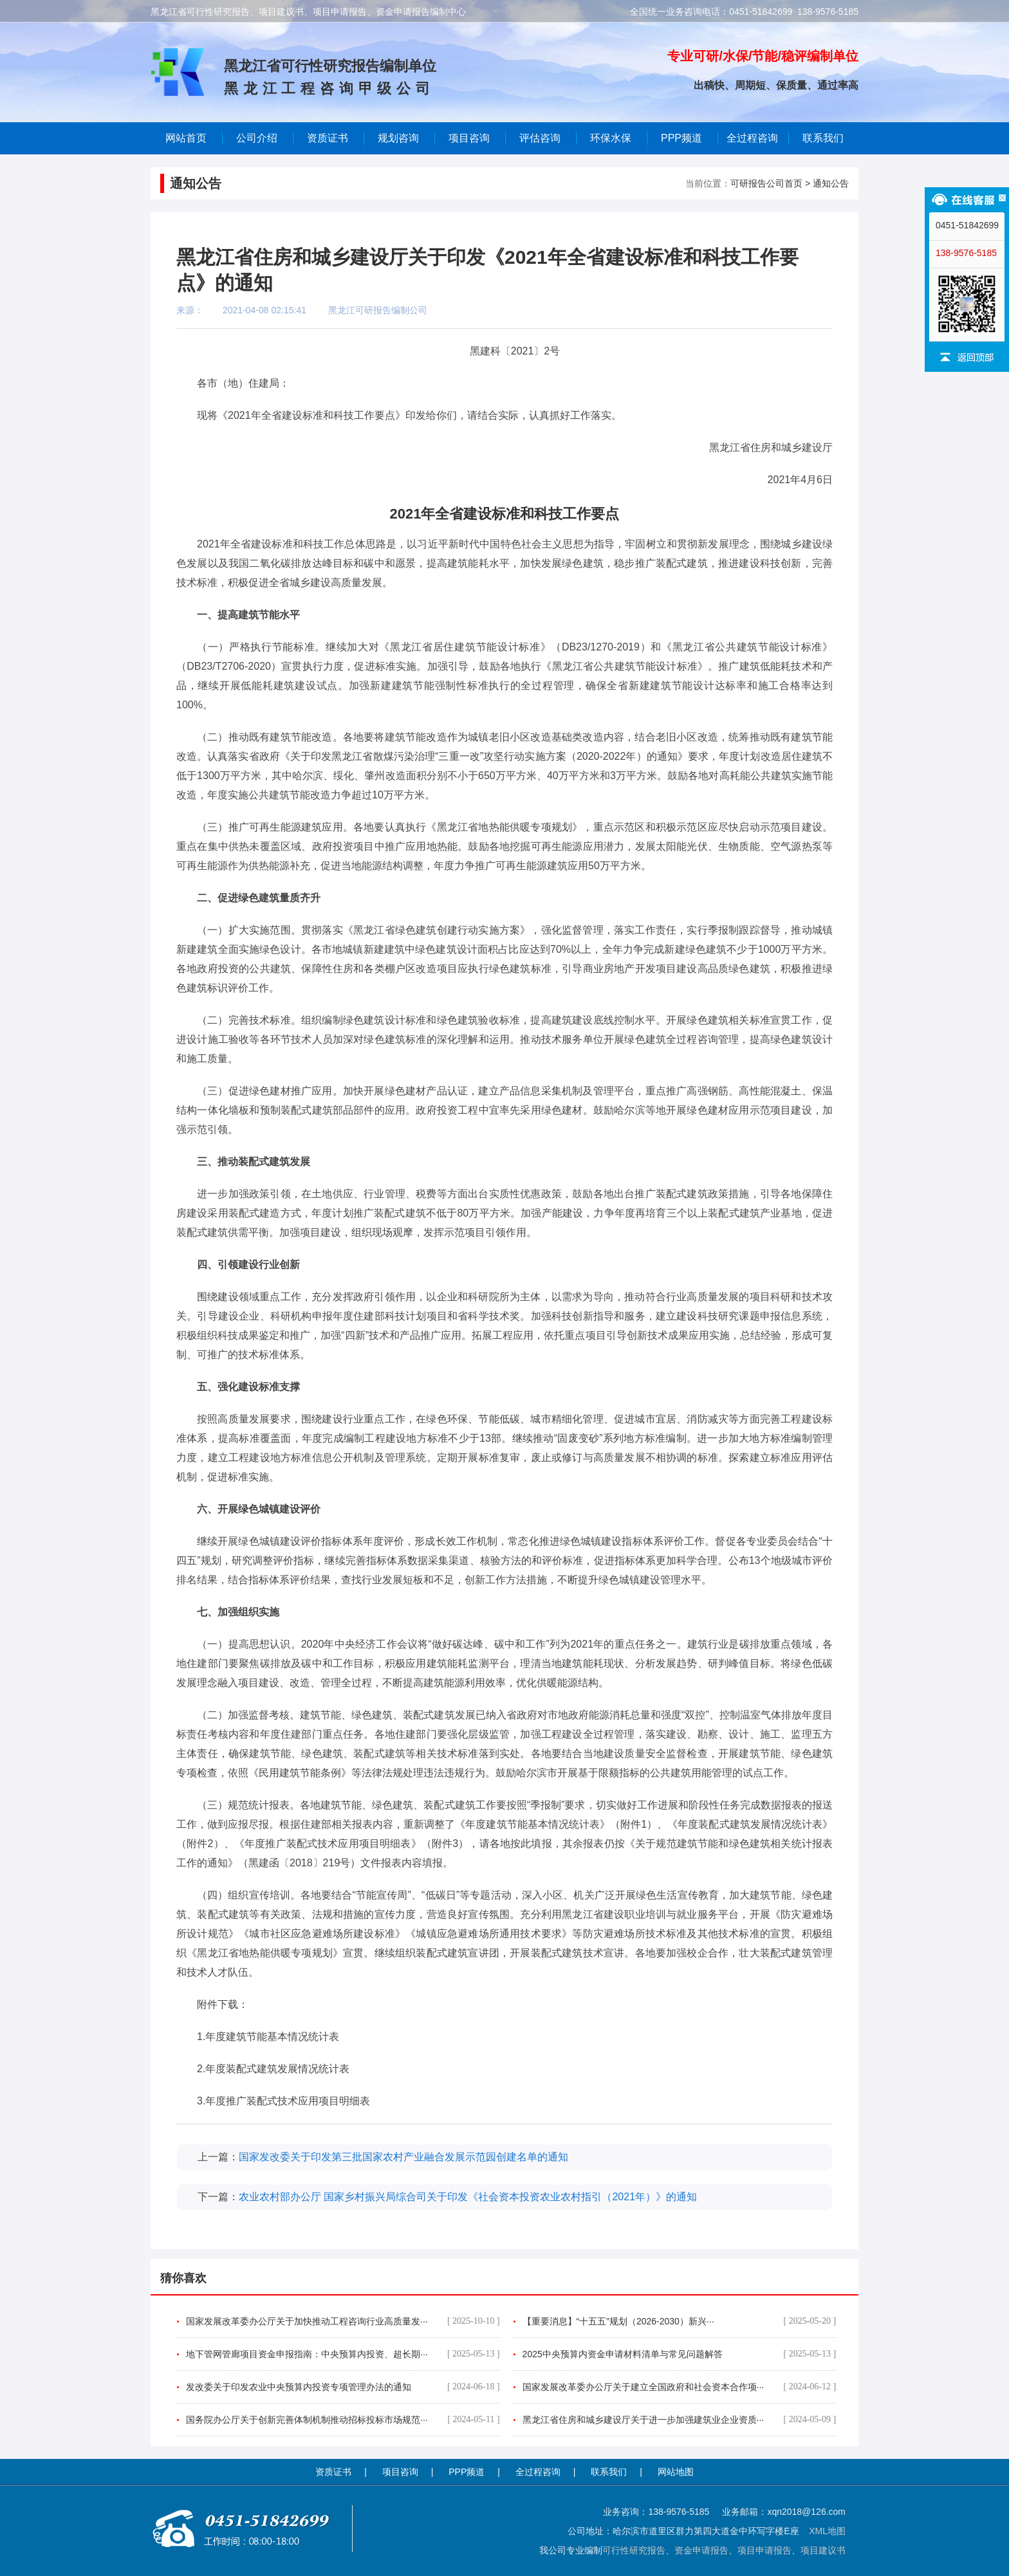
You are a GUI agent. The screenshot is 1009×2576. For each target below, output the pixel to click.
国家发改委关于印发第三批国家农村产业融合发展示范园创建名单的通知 (403, 2156)
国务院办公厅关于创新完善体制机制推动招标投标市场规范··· (343, 2420)
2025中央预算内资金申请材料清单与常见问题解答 (680, 2354)
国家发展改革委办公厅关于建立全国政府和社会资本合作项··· (680, 2387)
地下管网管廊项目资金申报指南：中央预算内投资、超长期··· (343, 2354)
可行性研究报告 (633, 2550)
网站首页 (186, 138)
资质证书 (333, 2472)
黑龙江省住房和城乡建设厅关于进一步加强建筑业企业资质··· (680, 2420)
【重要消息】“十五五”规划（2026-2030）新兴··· (680, 2321)
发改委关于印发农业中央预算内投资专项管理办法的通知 (343, 2387)
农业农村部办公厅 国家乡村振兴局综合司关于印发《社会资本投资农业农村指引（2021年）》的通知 (468, 2196)
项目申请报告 (764, 2550)
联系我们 (823, 138)
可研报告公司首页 (766, 183)
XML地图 (827, 2531)
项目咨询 (469, 138)
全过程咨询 (752, 138)
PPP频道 (681, 138)
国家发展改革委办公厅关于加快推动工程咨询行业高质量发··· (343, 2321)
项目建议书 (823, 2550)
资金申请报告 (701, 2550)
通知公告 (831, 183)
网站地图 (676, 2472)
